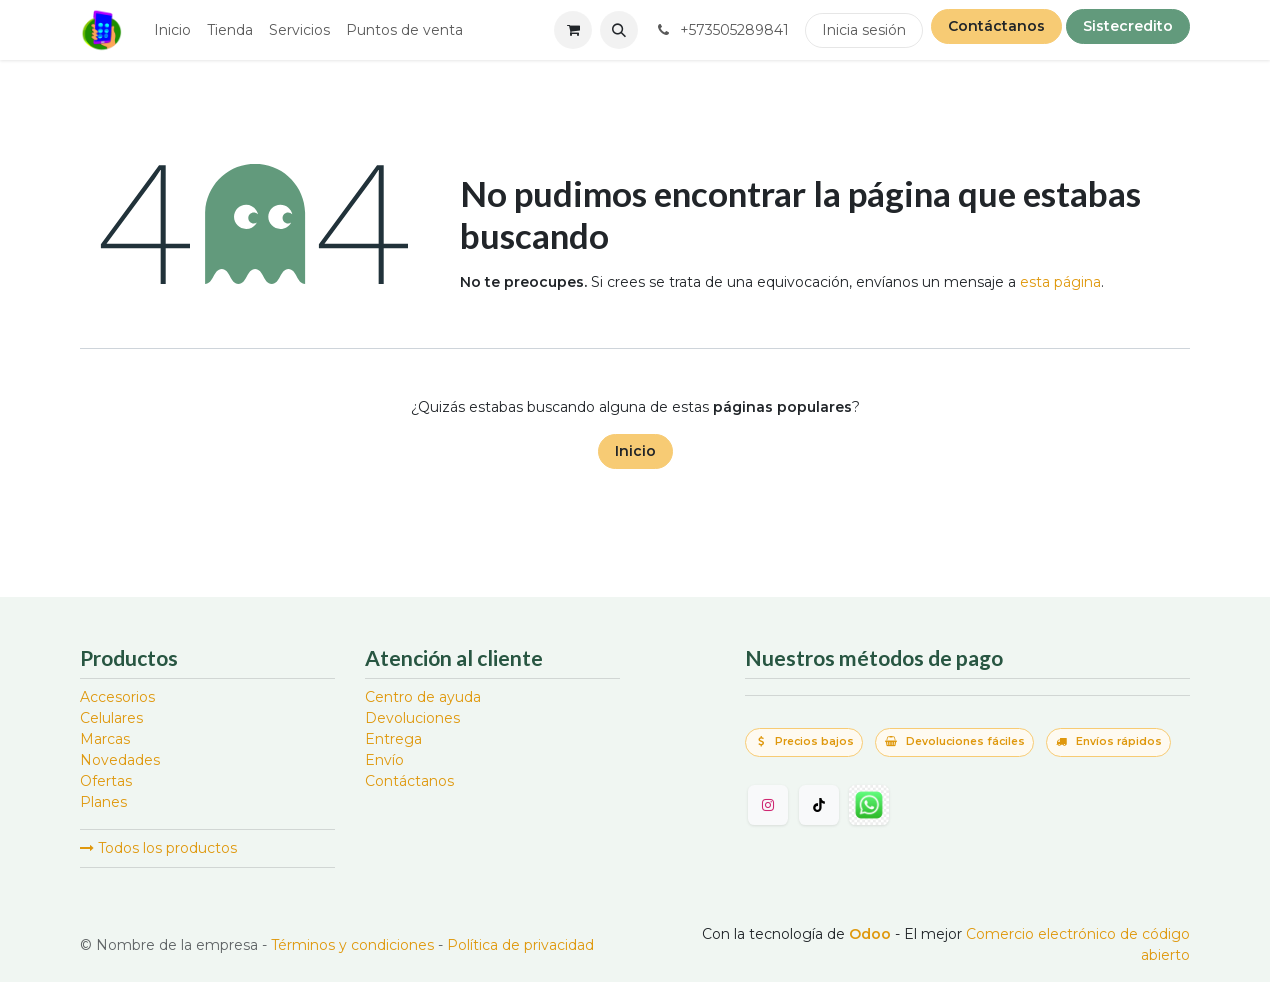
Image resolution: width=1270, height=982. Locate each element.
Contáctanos (996, 26)
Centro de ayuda (423, 697)
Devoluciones (412, 718)
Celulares (111, 718)
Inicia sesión (864, 30)
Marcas (105, 739)
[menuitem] (172, 30)
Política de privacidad (520, 945)
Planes (103, 802)
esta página (1060, 282)
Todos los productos (158, 848)
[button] (619, 30)
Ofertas (106, 781)
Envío (384, 760)
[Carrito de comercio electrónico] (573, 30)
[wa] (869, 805)
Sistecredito (1128, 26)
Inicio (635, 451)
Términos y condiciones (352, 945)
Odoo (872, 934)
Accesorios (117, 697)
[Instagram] (768, 805)
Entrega (393, 739)
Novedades (120, 760)
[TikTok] (819, 805)
